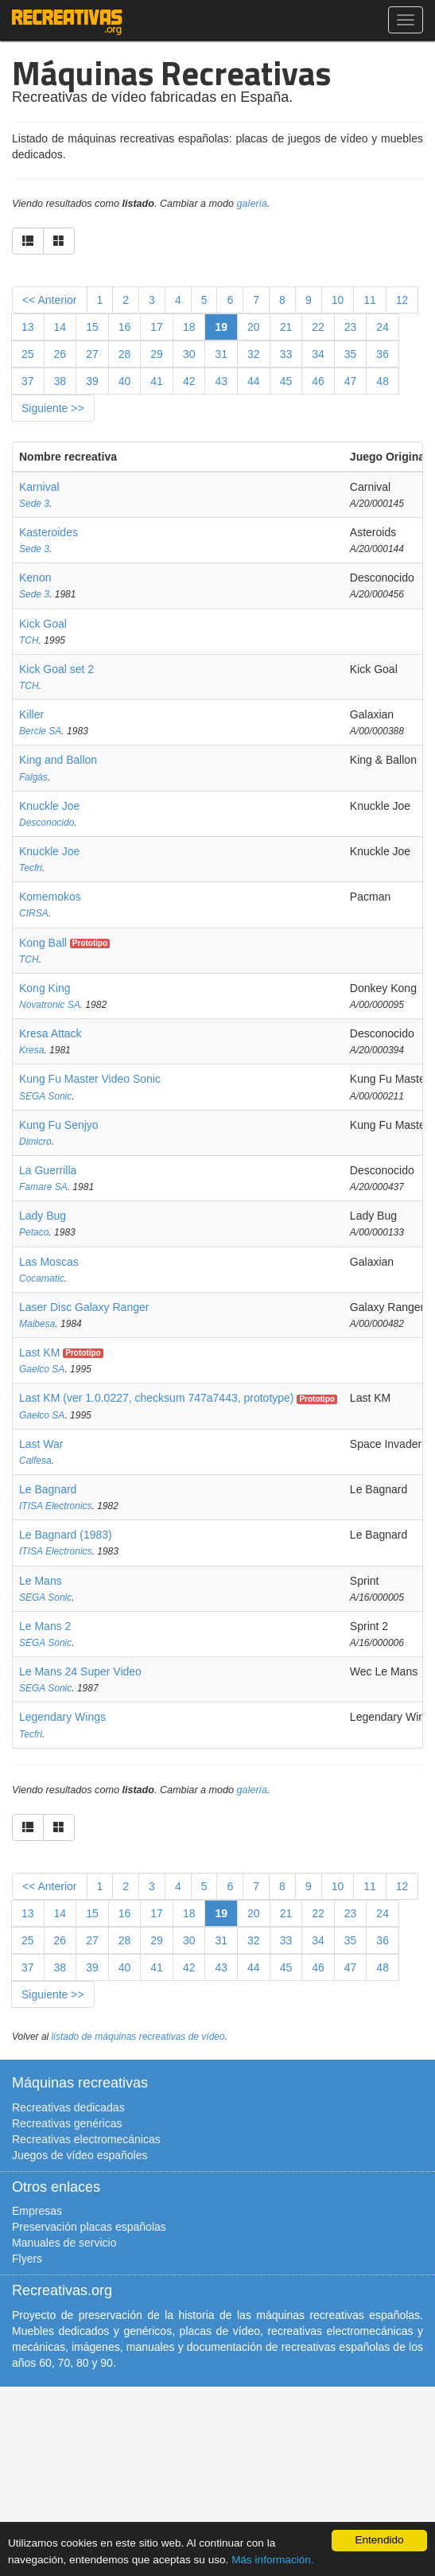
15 (92, 327)
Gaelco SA (41, 1369)
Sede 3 (34, 503)
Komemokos (50, 896)
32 (253, 354)
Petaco (34, 1232)
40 (124, 381)
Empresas (37, 2210)
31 (221, 354)
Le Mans (40, 1580)
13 (27, 327)
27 (92, 354)
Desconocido (46, 822)
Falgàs (33, 777)
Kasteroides (48, 532)
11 (369, 300)
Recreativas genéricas (67, 2123)
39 (92, 381)
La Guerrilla (47, 1170)
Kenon (35, 577)
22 (318, 327)
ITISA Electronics (55, 1506)
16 (124, 327)
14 (60, 327)
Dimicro (35, 1141)
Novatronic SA (49, 1004)
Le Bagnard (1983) (65, 1534)
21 (286, 327)
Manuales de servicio (64, 2242)
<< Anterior (49, 300)
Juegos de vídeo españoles (79, 2155)
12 (402, 300)
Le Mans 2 (45, 1626)
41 (156, 381)
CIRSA (34, 913)
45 (286, 381)
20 (253, 327)
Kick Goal (43, 623)
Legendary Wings (62, 1716)
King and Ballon (58, 759)
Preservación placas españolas (89, 2226)
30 (189, 354)
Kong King (45, 988)
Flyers (27, 2258)
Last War (41, 1444)
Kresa (31, 1050)
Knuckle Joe (49, 806)
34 (318, 354)
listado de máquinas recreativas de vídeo (138, 2036)
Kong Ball (43, 942)
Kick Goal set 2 (56, 669)
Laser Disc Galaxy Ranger (84, 1307)
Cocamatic (41, 1278)
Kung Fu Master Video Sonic (90, 1078)
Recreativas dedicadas (68, 2107)
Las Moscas (49, 1261)
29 (156, 354)
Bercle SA (40, 731)
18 (189, 327)
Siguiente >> (52, 408)
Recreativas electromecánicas (86, 2139)
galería (252, 203)
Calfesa (35, 1460)
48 (382, 381)
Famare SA (43, 1187)
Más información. (272, 2560)
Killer (31, 714)
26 (60, 354)
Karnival (39, 487)
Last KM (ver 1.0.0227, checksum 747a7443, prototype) (156, 1397)
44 (253, 381)
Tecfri (30, 868)
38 (60, 381)
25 (27, 354)
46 (318, 381)
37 (27, 381)
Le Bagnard (47, 1489)
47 (350, 381)
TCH (29, 640)
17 (156, 327)
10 (338, 300)
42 (189, 381)
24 (382, 327)
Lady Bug (42, 1215)
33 (286, 354)
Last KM (39, 1352)
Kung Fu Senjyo (59, 1125)
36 (382, 354)
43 (221, 381)
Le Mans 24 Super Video (80, 1671)
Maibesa (37, 1323)
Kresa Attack (50, 1033)
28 (124, 354)
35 (350, 354)
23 (350, 327)
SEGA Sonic (45, 1096)
